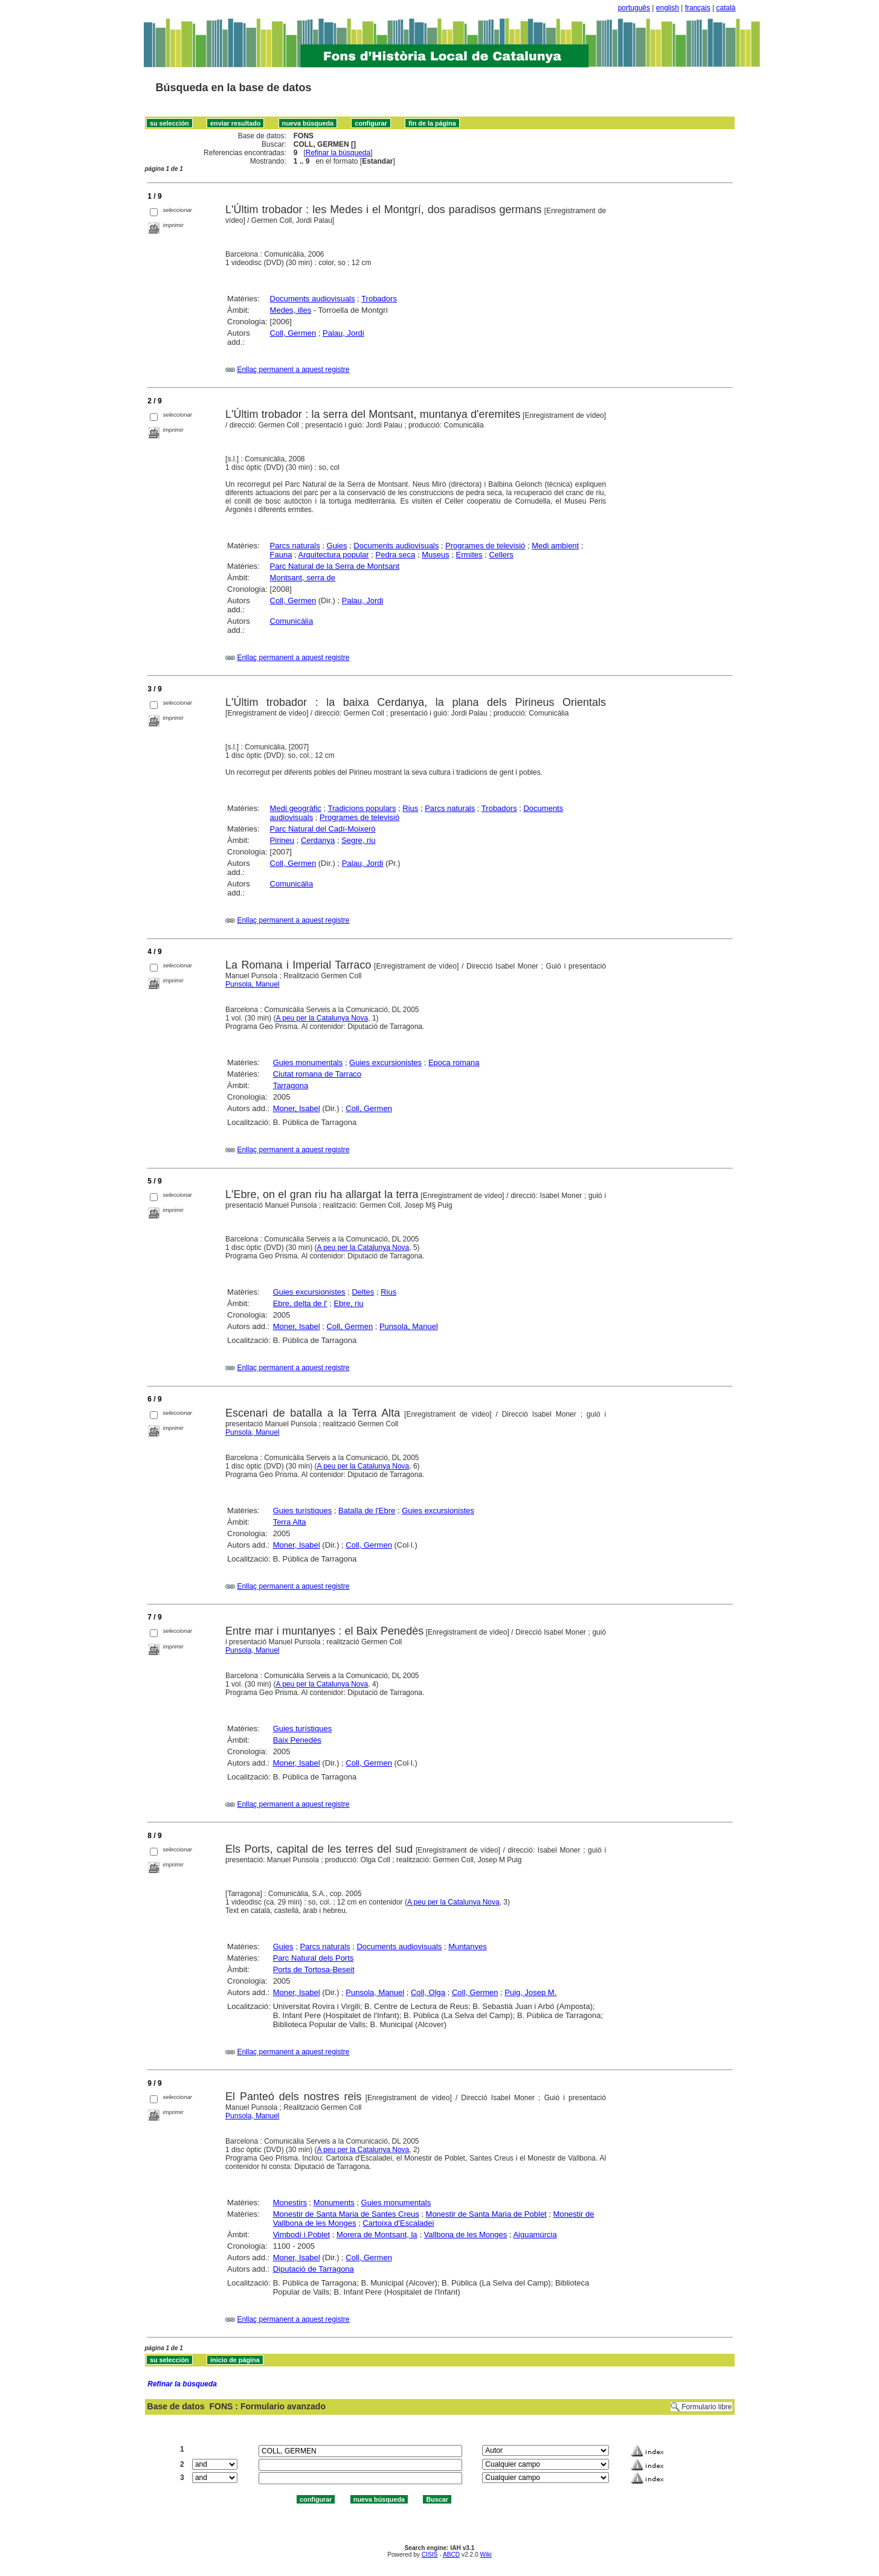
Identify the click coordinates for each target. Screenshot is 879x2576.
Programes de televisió (485, 545)
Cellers (501, 554)
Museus (435, 554)
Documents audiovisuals (312, 298)
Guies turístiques (302, 1510)
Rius (410, 808)
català (725, 8)
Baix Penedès (297, 1740)
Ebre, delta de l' (300, 1303)
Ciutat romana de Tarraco (317, 1073)
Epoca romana (454, 1062)
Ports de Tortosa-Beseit (314, 1969)
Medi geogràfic (295, 808)
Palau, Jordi (343, 333)
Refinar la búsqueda (338, 153)
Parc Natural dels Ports (313, 1957)
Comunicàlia (292, 621)
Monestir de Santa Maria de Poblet (486, 2214)
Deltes (363, 1291)
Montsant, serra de (302, 577)
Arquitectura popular (333, 554)
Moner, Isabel (296, 1108)
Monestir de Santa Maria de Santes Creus (346, 2214)
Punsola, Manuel (252, 984)
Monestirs (290, 2202)
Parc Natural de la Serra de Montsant (335, 566)
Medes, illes (291, 310)
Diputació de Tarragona (313, 2268)
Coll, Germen (293, 333)
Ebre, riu (348, 1303)
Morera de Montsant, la (376, 2234)
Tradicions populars (361, 808)
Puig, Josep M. (530, 1992)
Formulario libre (706, 2407)
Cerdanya (318, 840)
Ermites (469, 554)
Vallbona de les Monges (465, 2234)
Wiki (486, 2554)
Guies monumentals (308, 1062)
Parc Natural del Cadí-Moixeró (323, 828)
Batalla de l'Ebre (366, 1510)
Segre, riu (358, 840)
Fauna (281, 554)
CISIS (430, 2554)
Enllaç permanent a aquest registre (293, 369)
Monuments (334, 2202)
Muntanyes (467, 1946)
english (667, 8)
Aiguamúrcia (534, 2234)
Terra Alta (289, 1522)
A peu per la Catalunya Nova (321, 1018)
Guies (337, 545)
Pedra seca (396, 554)
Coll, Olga (428, 1992)
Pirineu (282, 840)
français (697, 8)
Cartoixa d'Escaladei (398, 2223)
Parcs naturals (295, 545)
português (634, 8)
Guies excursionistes (385, 1062)
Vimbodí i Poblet (301, 2234)
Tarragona (291, 1085)
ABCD (451, 2554)
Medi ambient (555, 545)
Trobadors (379, 298)
